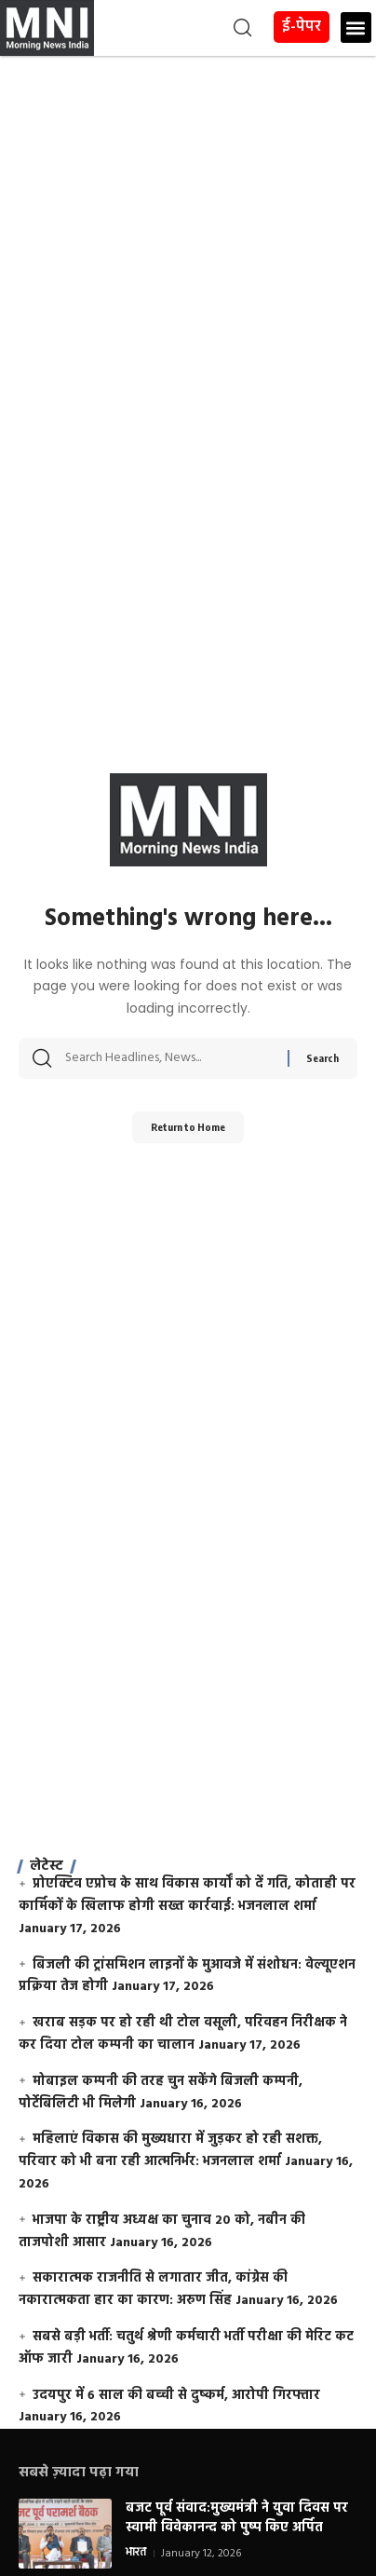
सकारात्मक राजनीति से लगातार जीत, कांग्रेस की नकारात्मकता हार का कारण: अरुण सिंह (153, 2289)
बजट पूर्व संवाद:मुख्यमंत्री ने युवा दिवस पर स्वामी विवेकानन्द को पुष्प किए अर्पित (237, 2518)
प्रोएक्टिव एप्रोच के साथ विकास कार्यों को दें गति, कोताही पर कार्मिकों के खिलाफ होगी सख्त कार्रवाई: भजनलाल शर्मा (187, 1895)
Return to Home (188, 1127)
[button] (175, 28)
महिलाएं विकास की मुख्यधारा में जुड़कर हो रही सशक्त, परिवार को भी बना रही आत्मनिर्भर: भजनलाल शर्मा (170, 2151)
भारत (136, 2553)
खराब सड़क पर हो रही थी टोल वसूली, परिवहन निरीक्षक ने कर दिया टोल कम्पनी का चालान (183, 2034)
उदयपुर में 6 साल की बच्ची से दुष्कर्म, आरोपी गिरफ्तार (176, 2395)
